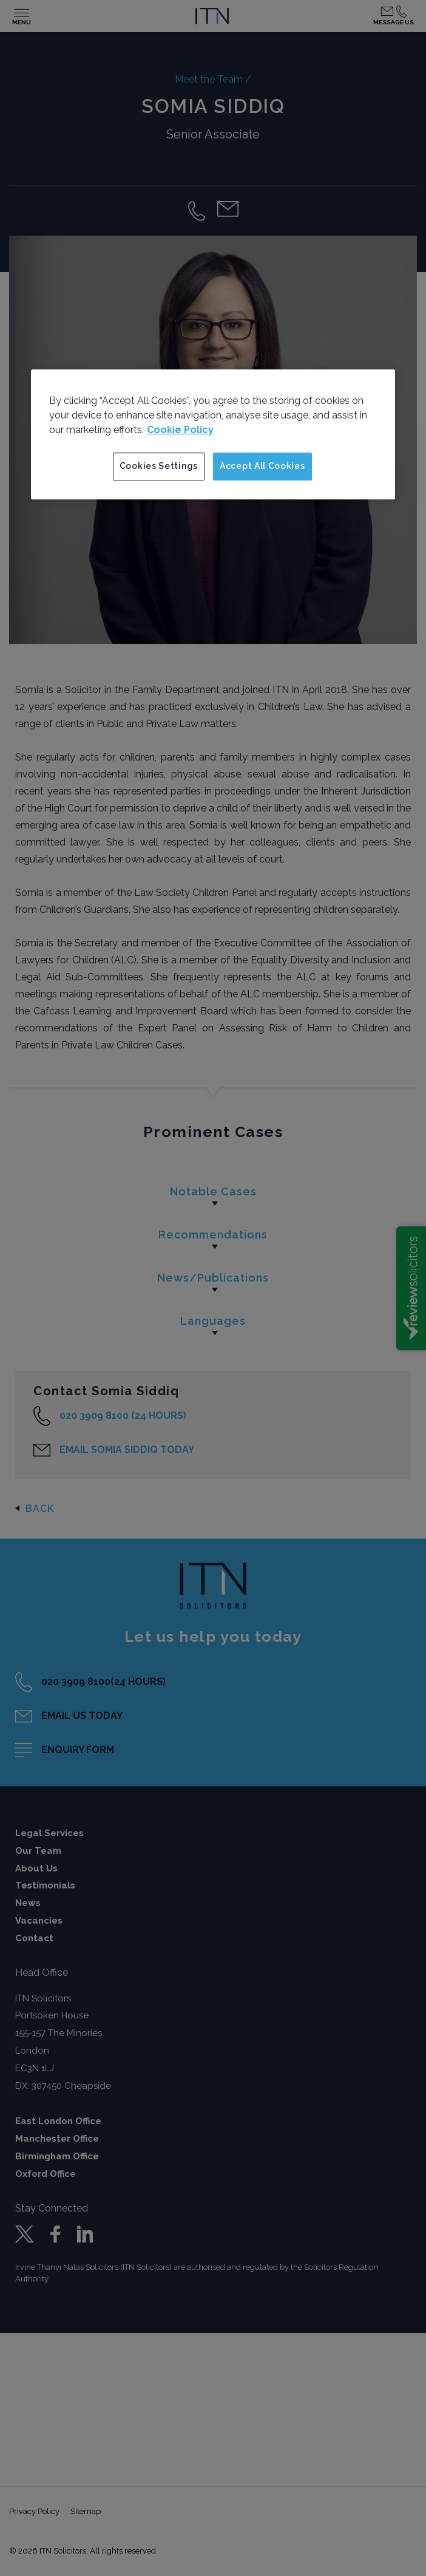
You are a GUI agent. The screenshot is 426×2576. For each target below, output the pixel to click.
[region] (213, 434)
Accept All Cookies (262, 466)
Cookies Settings (159, 466)
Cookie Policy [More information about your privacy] (180, 430)
